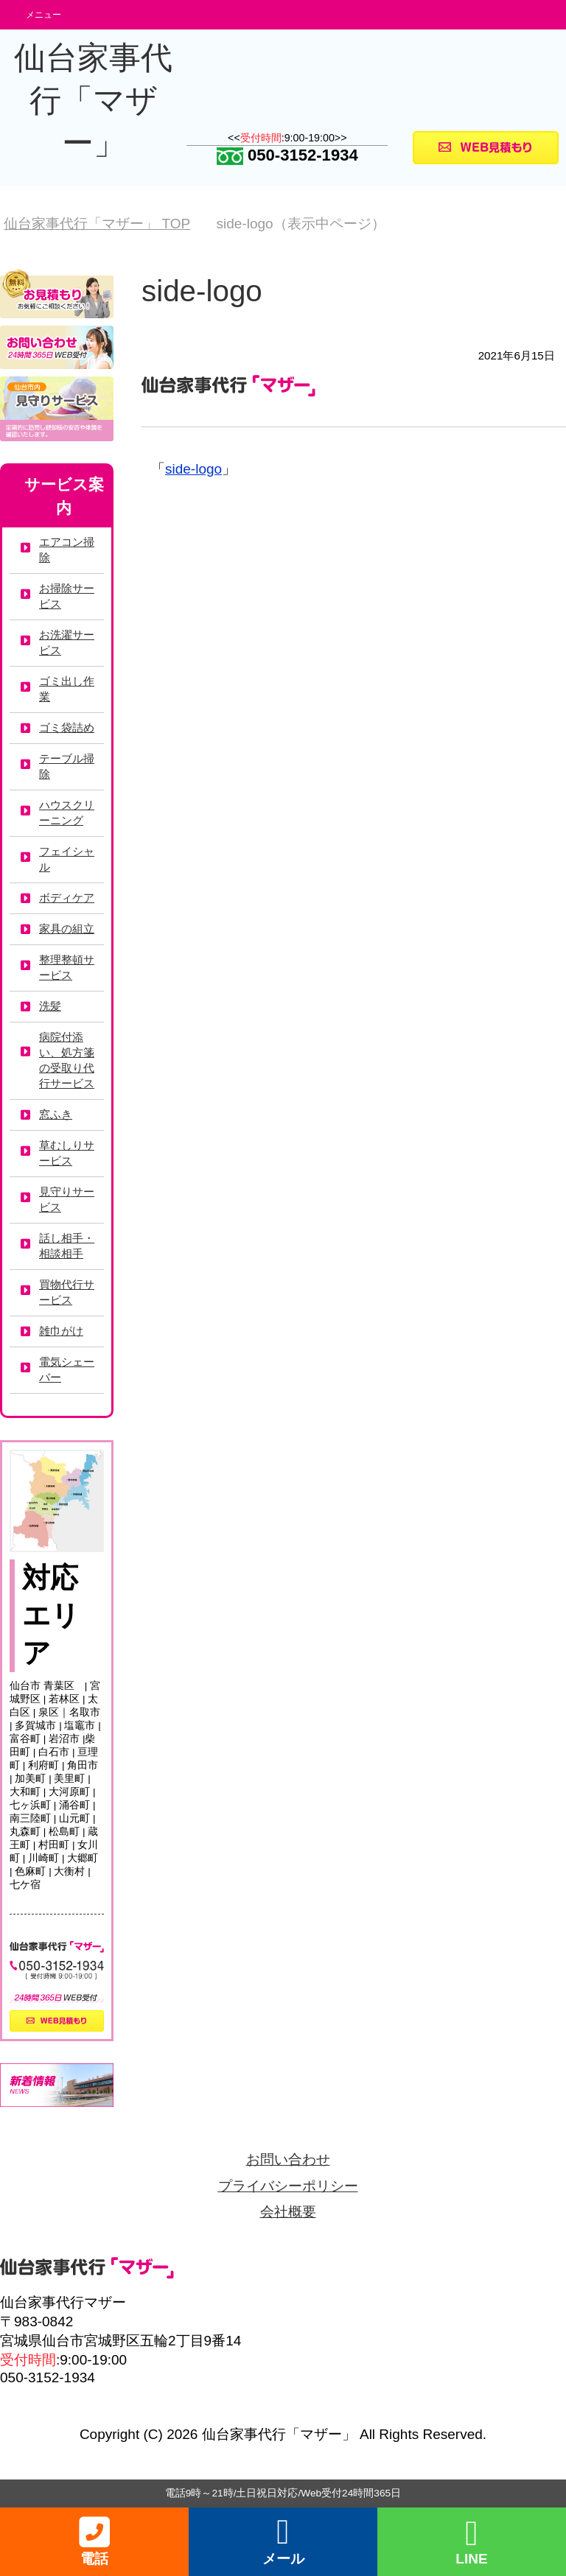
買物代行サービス (66, 1292)
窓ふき (55, 1114)
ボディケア (66, 897)
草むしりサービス (66, 1153)
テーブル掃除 (66, 766)
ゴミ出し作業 (66, 689)
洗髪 (50, 1006)
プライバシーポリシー (288, 2186)
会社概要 (288, 2211)
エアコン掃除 (66, 550)
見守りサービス (66, 1199)
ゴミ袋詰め (66, 727)
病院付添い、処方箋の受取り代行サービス (66, 1060)
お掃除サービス (66, 596)
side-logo (193, 469)
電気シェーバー (66, 1369)
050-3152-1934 (287, 155)
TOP (97, 223)
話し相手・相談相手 (66, 1246)
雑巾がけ (61, 1330)
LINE (471, 2541)
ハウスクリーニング (66, 813)
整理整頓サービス (66, 967)
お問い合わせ (288, 2159)
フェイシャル (66, 859)
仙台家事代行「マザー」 (93, 100)
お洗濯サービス (66, 642)
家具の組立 (66, 928)
